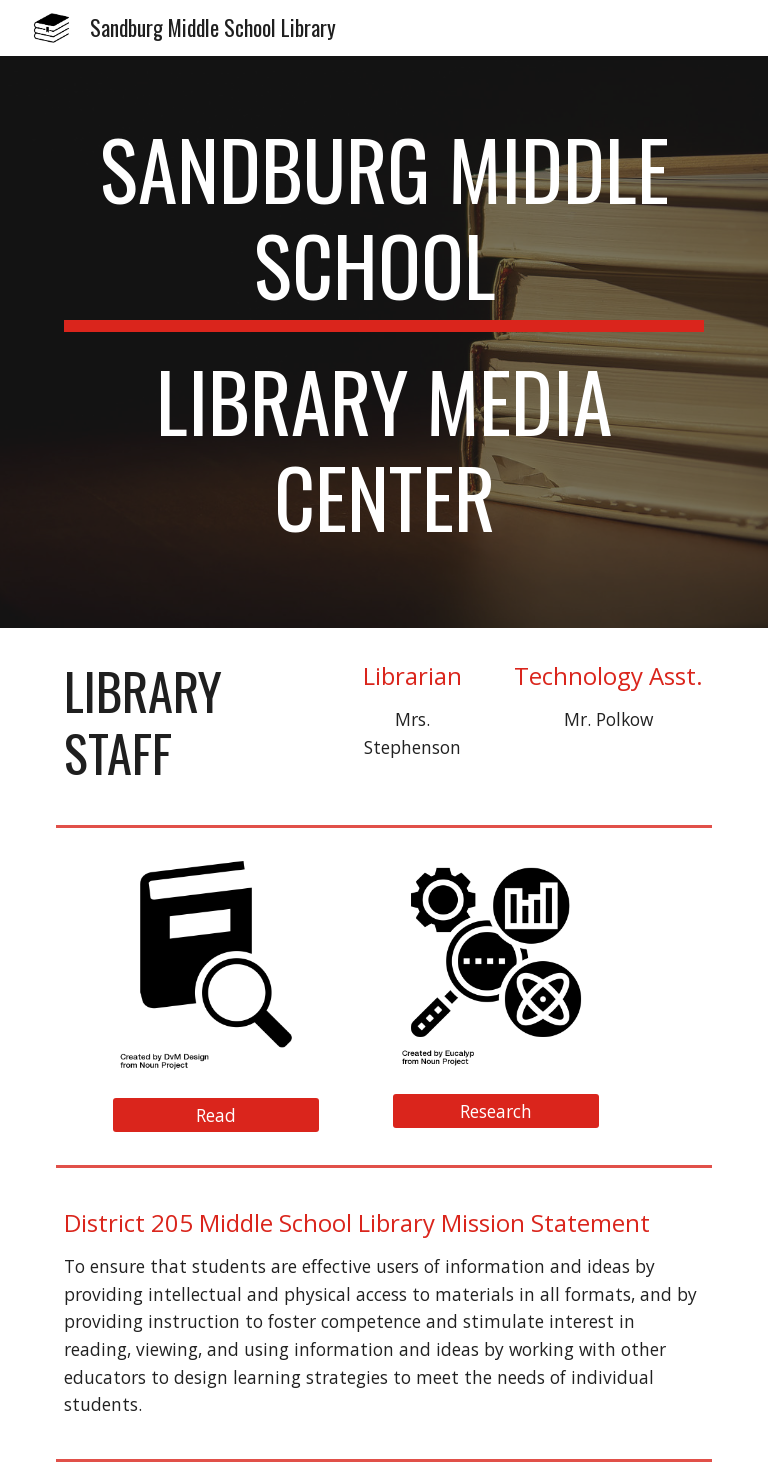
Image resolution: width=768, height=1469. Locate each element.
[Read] (215, 1114)
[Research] (495, 1110)
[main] (383, 342)
